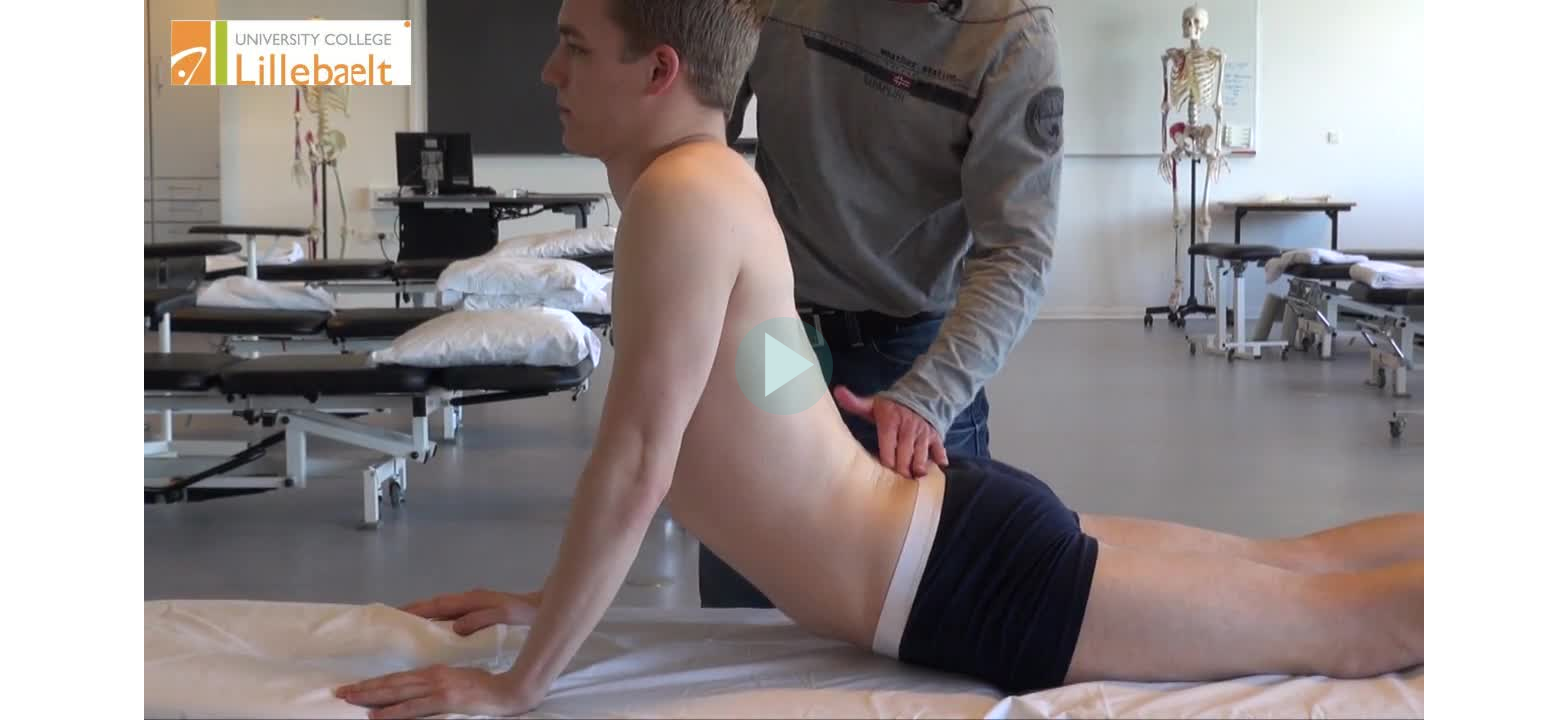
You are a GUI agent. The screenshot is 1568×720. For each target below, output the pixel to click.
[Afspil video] (784, 410)
